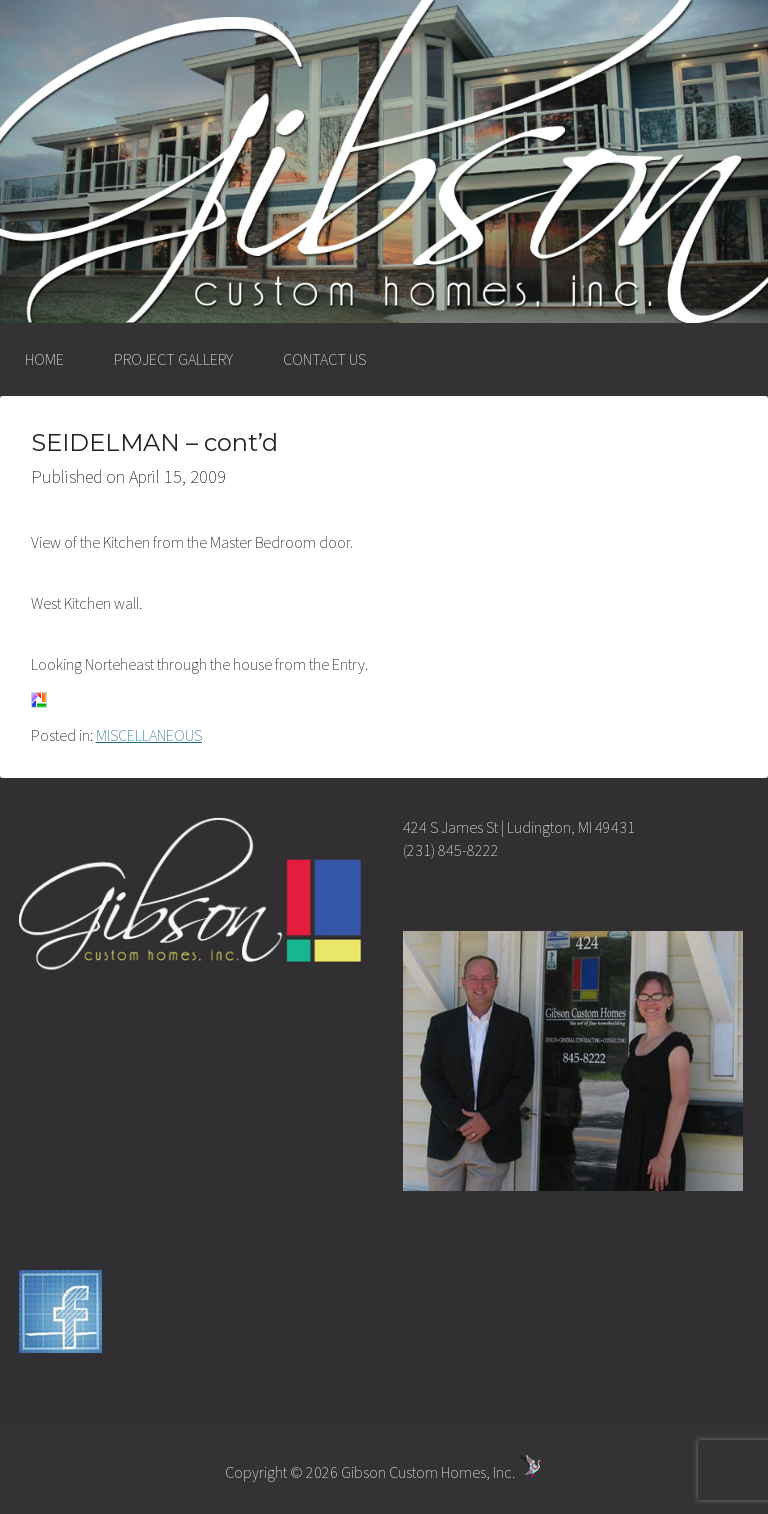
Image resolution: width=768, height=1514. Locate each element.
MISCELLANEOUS (149, 735)
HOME (44, 359)
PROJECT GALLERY (173, 359)
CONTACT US (324, 359)
